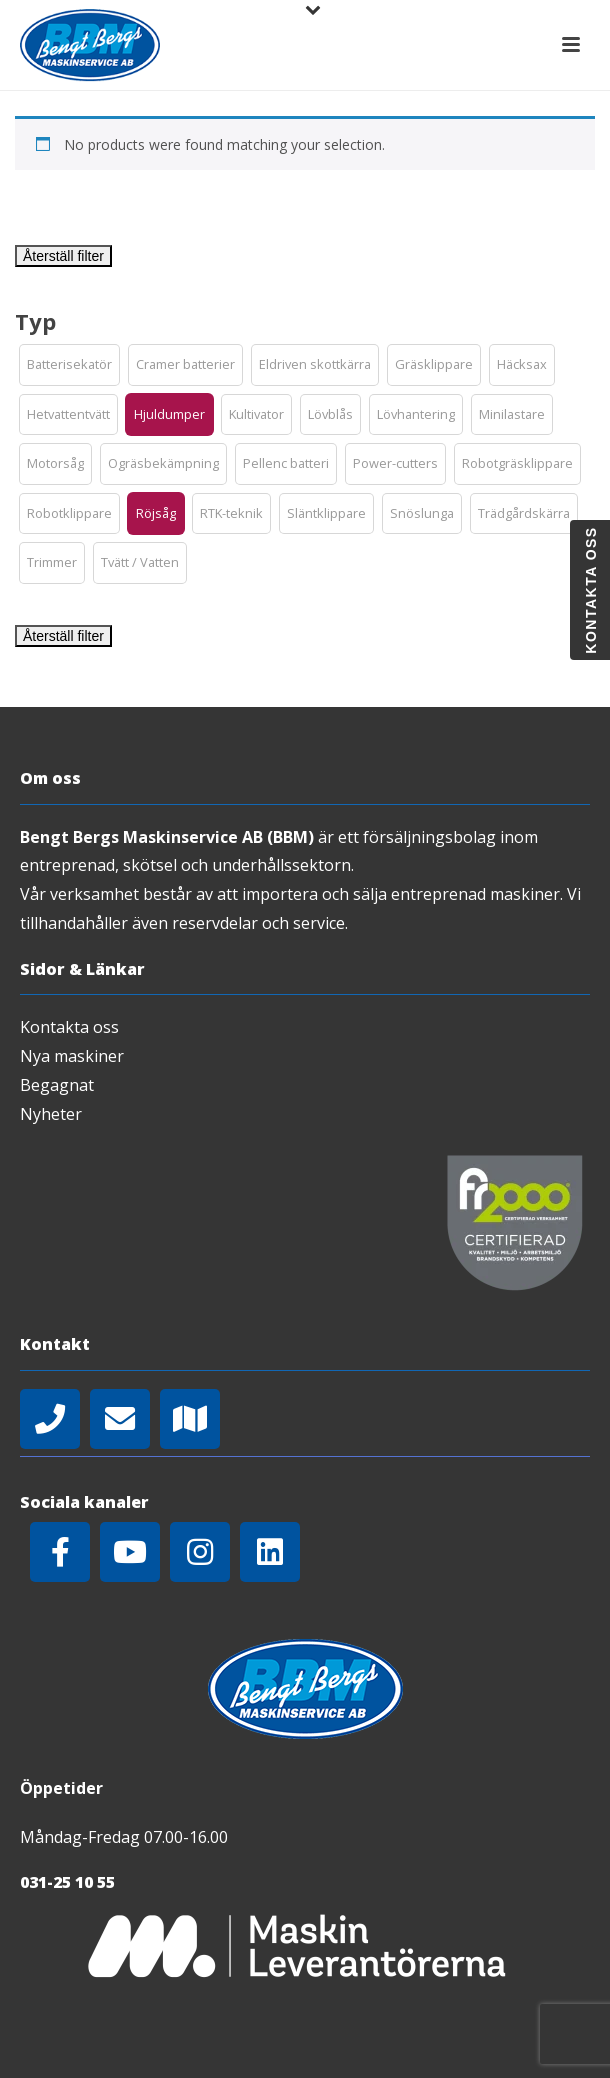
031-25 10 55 (67, 1882)
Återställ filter (63, 256)
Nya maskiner (72, 1056)
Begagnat (57, 1085)
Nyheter (51, 1114)
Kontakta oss (69, 1027)
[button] (69, 365)
